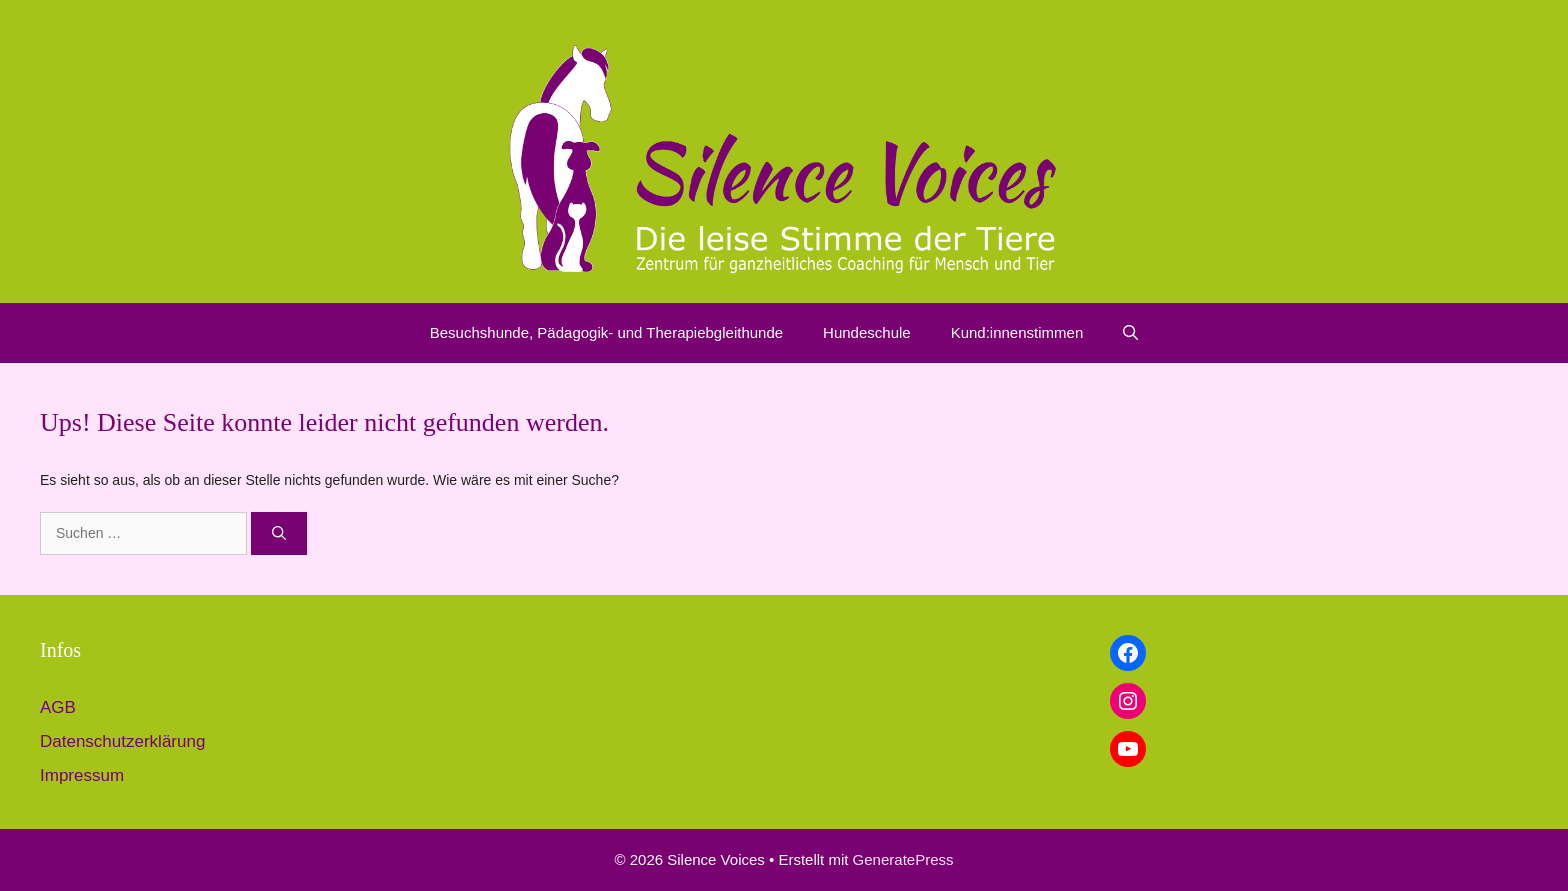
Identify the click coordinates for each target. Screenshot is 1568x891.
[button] (1130, 333)
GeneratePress (903, 859)
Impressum (82, 775)
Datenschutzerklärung (122, 741)
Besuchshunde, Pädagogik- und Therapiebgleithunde (606, 332)
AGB (58, 707)
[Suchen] (279, 533)
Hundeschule (867, 332)
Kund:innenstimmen (1017, 332)
